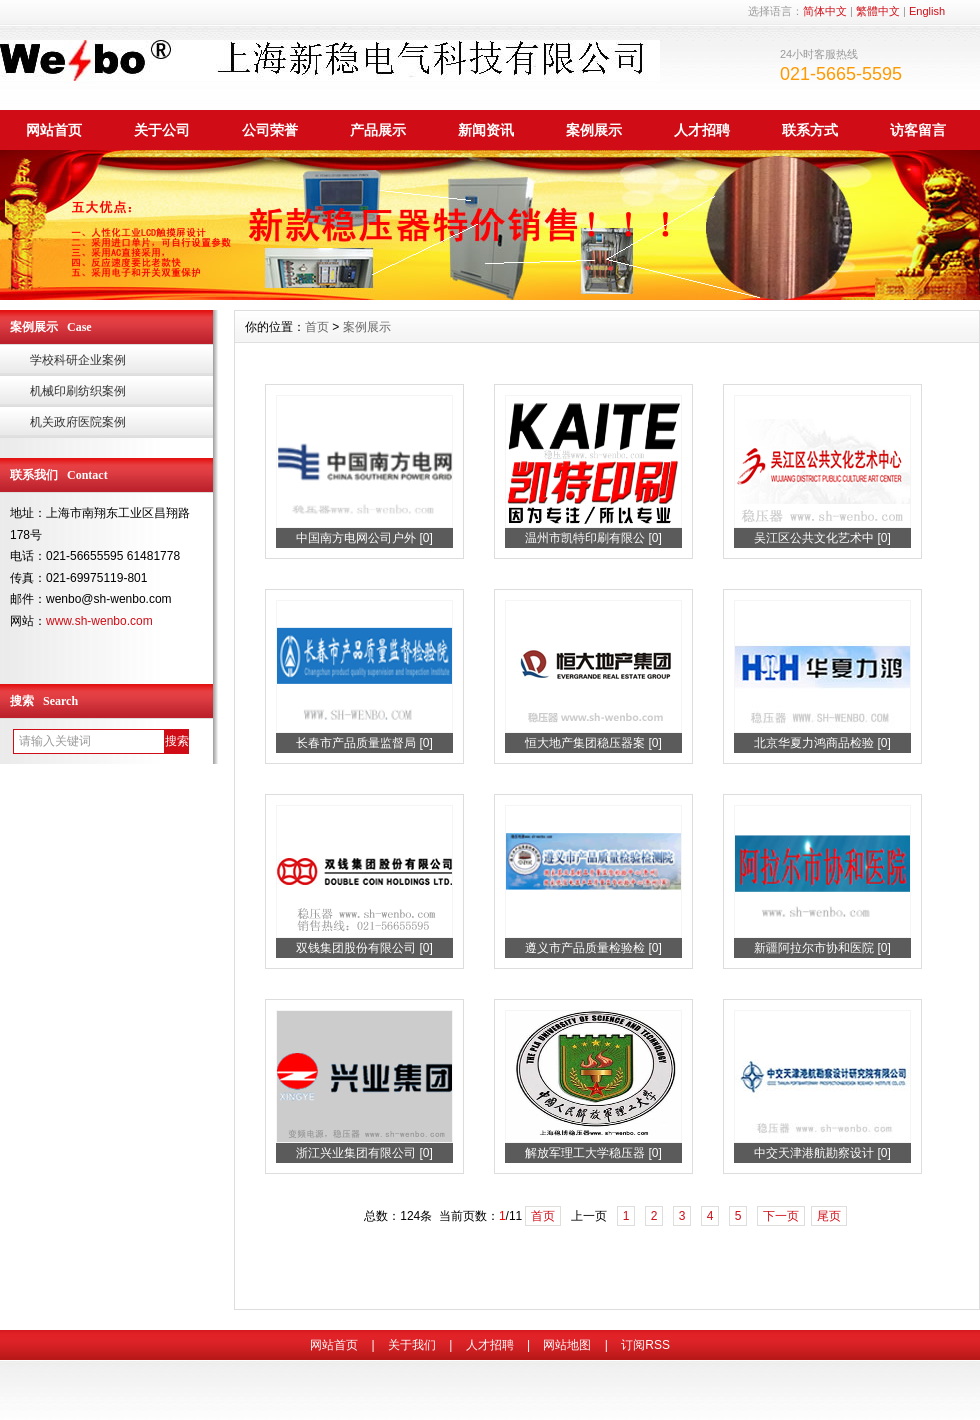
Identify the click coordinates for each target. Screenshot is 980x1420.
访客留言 (918, 130)
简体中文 (825, 11)
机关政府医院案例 (78, 422)
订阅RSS (645, 1345)
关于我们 (412, 1345)
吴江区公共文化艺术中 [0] (822, 538)
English (927, 11)
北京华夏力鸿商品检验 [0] (822, 743)
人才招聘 (702, 130)
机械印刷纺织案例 (78, 391)
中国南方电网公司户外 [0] (364, 538)
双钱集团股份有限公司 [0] (364, 948)
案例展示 (594, 130)
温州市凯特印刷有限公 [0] (593, 538)
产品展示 (378, 130)
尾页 (829, 1216)
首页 (317, 327)
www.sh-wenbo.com (99, 621)
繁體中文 (878, 11)
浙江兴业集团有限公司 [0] (364, 1153)
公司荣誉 (270, 130)
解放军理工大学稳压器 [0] (593, 1153)
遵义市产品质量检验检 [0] (593, 948)
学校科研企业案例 (78, 360)
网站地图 (567, 1345)
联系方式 (810, 130)
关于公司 (162, 130)
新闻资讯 (486, 130)
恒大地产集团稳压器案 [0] (593, 743)
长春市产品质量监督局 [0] (364, 743)
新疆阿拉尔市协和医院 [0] (822, 948)
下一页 (781, 1216)
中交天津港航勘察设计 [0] (822, 1153)
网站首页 (54, 130)
